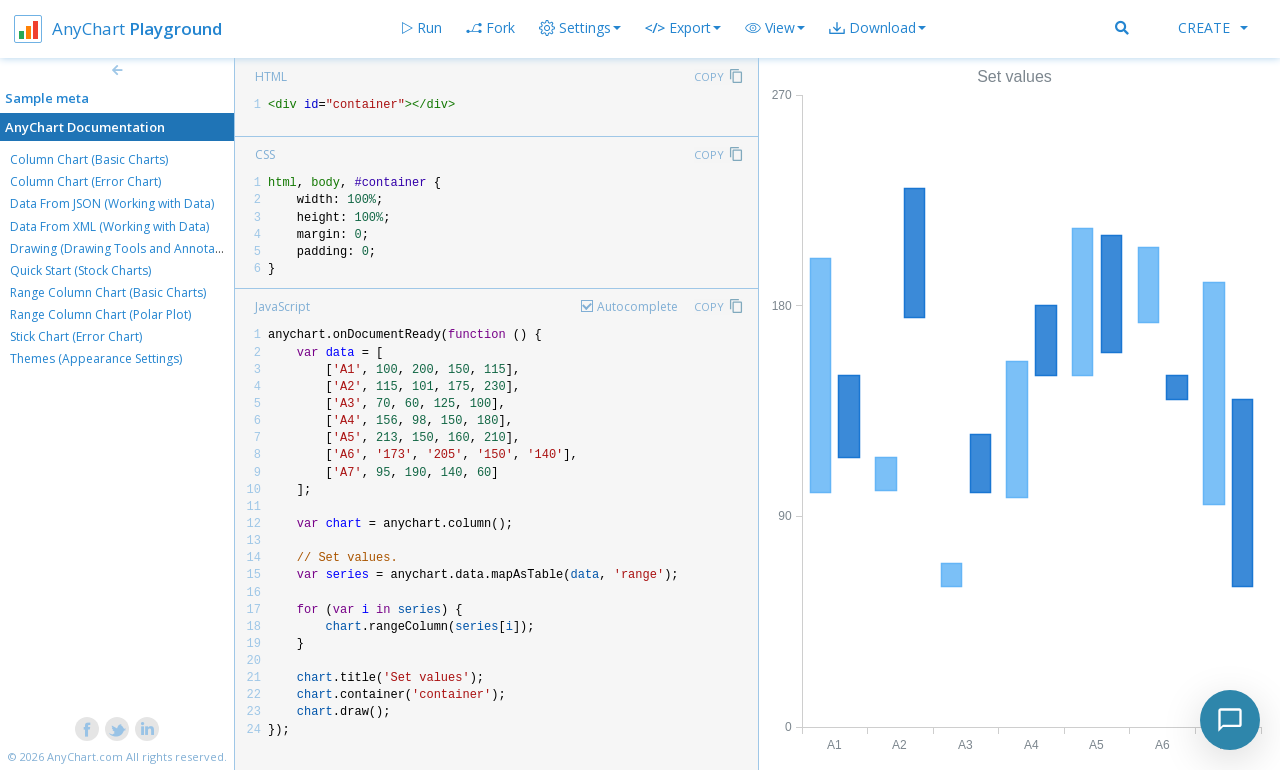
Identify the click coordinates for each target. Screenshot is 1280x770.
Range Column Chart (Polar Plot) (100, 314)
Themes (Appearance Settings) (96, 358)
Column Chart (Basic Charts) (89, 159)
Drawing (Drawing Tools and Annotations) (128, 248)
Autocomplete (637, 306)
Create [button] (1213, 27)
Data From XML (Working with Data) (109, 226)
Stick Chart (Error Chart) (76, 336)
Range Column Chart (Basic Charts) (108, 292)
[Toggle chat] (1230, 720)
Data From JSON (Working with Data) (112, 203)
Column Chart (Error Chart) (85, 181)
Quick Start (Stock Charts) (80, 270)
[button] (775, 28)
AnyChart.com (85, 756)
